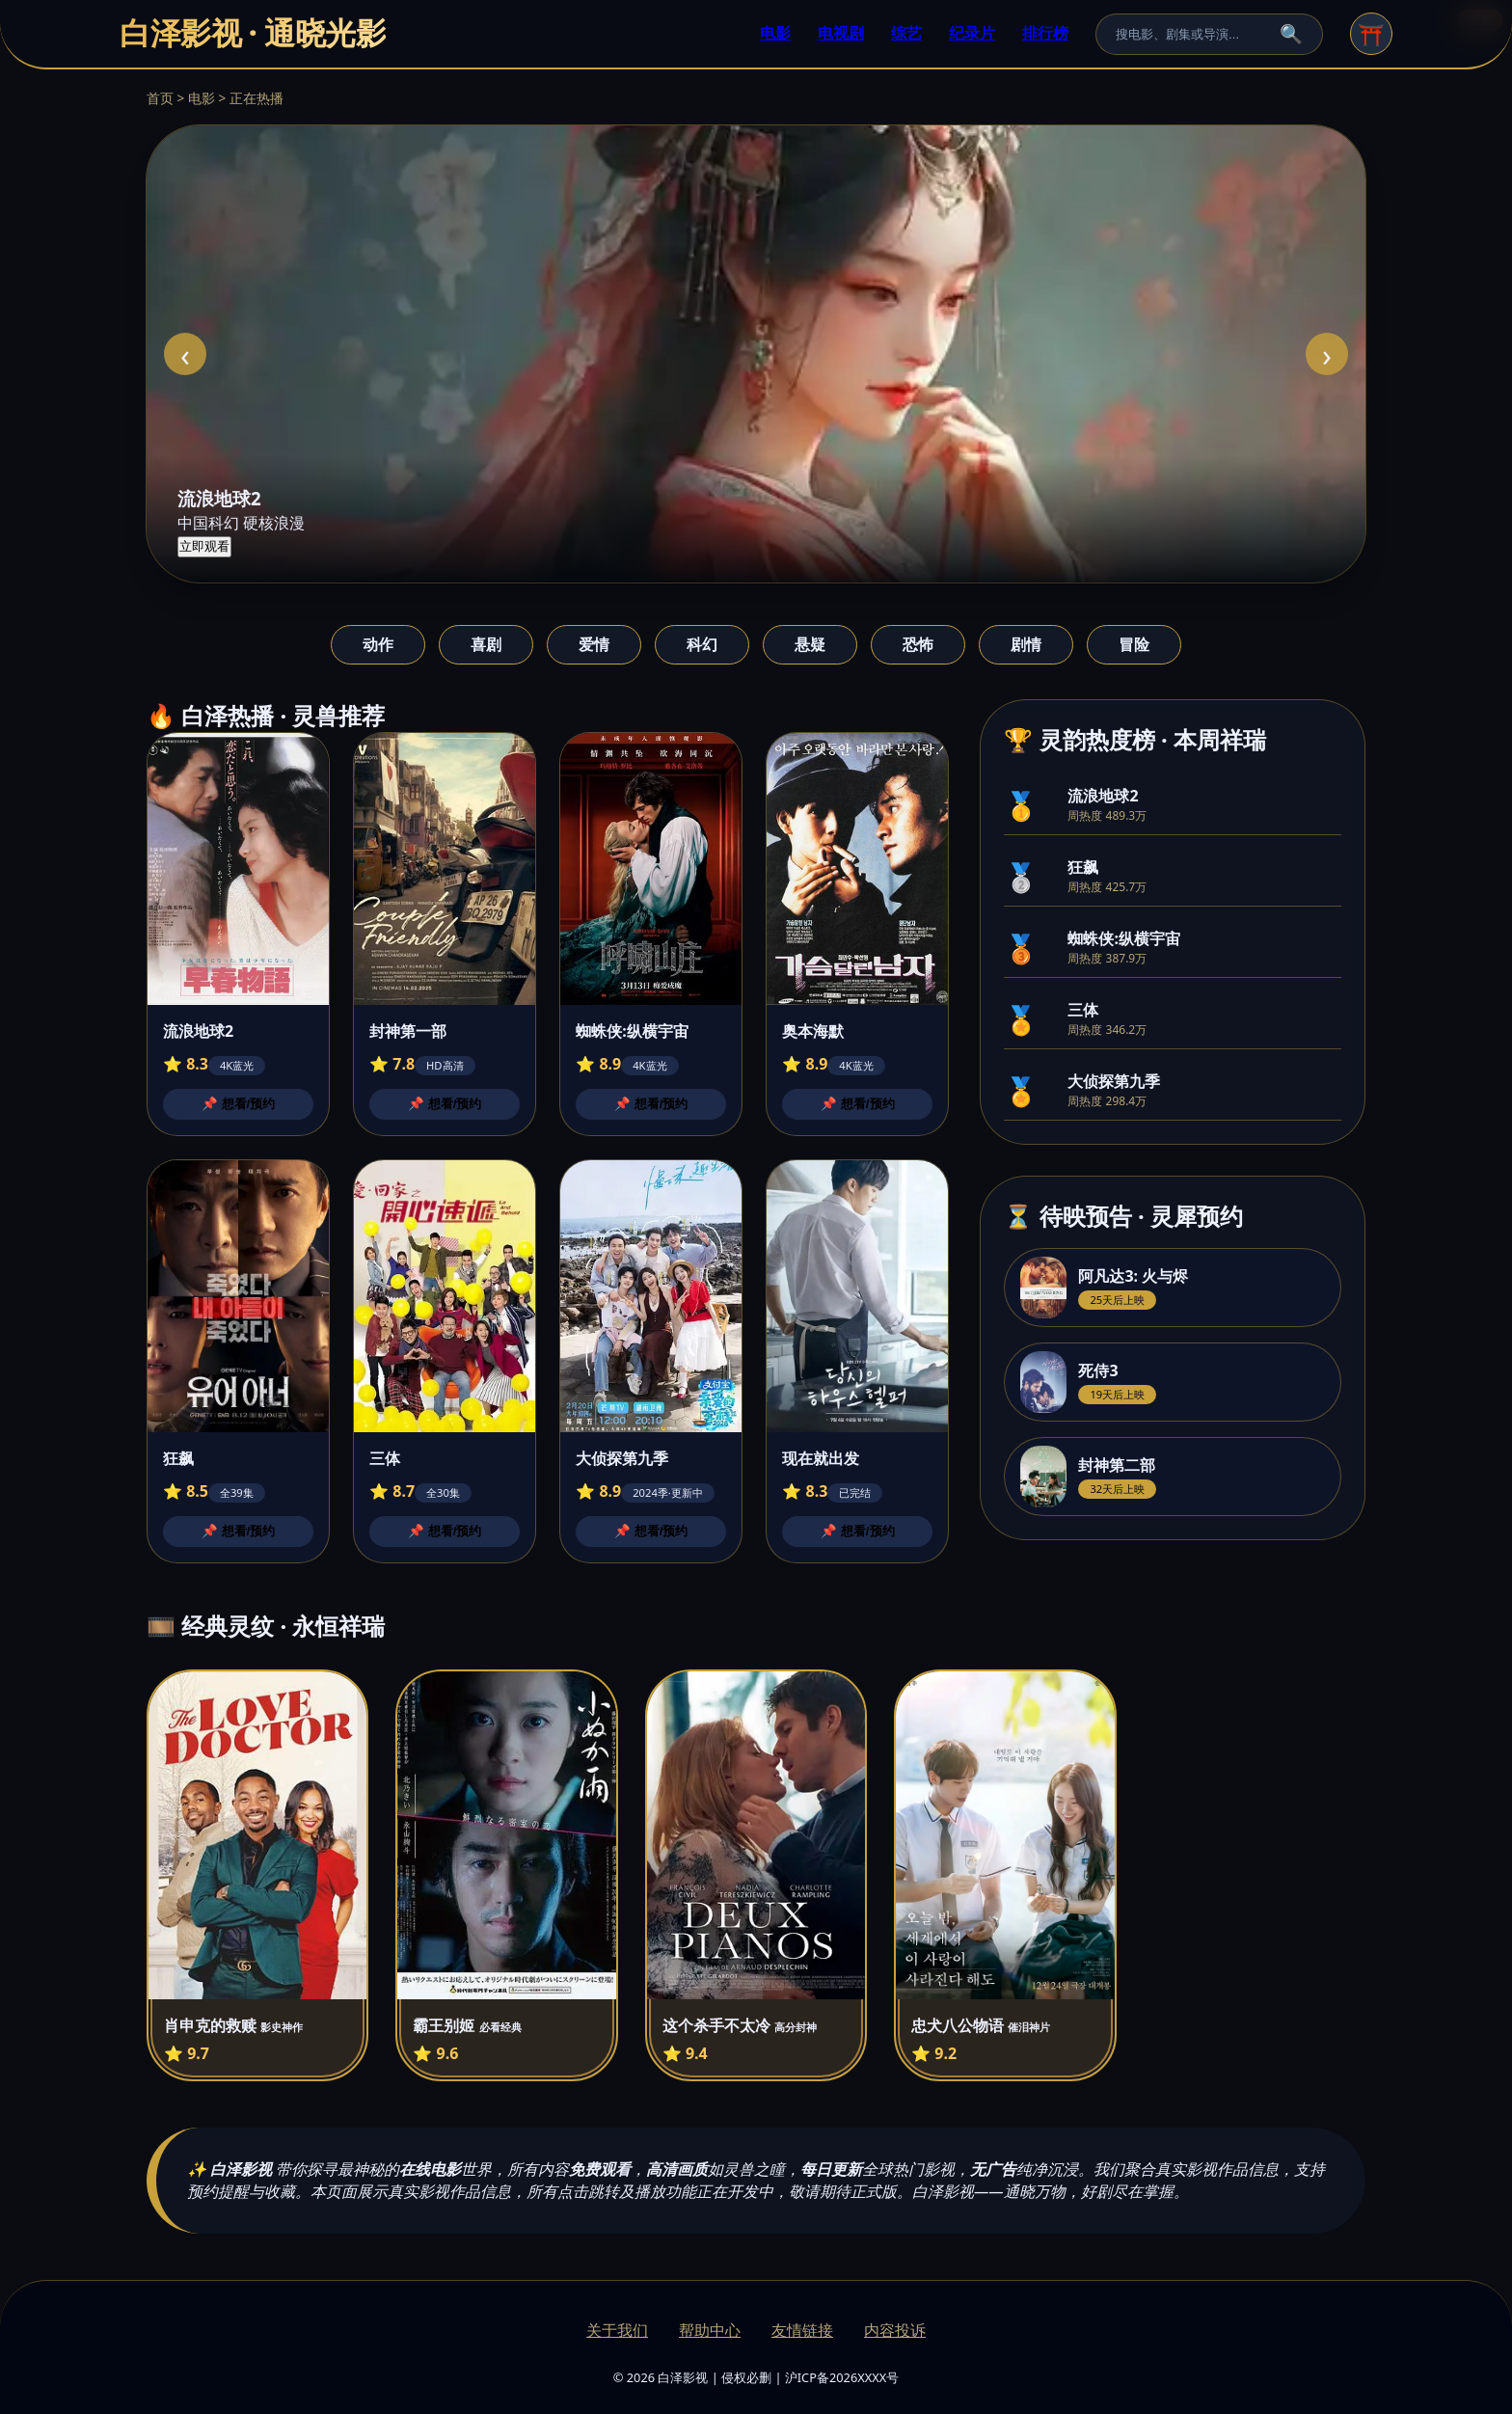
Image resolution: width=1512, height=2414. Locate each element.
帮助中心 (710, 2330)
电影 (775, 32)
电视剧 (841, 32)
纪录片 (972, 32)
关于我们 (617, 2330)
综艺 (906, 32)
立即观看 (204, 546)
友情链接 (802, 2330)
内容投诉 (895, 2330)
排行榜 (1045, 32)
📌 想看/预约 (238, 1104)
